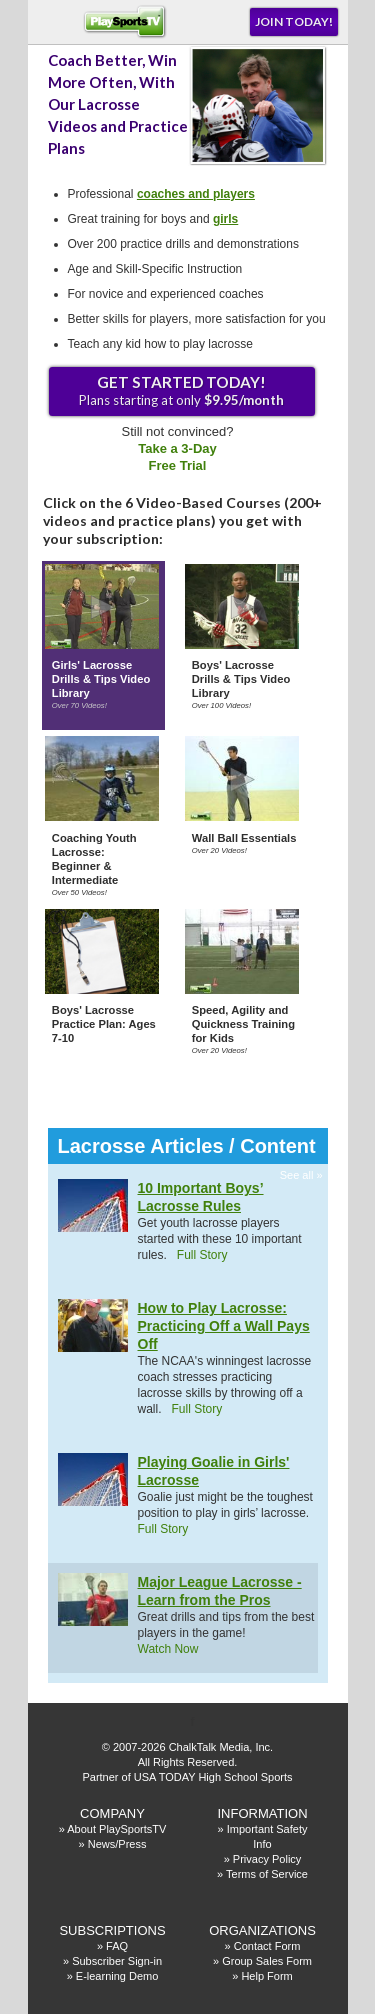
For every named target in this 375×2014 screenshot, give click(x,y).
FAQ (117, 1946)
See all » (301, 1175)
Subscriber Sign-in (117, 1961)
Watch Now (168, 1649)
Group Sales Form (267, 1961)
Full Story (202, 1255)
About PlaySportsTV (116, 1829)
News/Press (117, 1844)
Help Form (266, 1976)
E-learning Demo (117, 1976)
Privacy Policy (267, 1859)
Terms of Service (267, 1874)
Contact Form (267, 1946)
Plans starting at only (181, 390)
